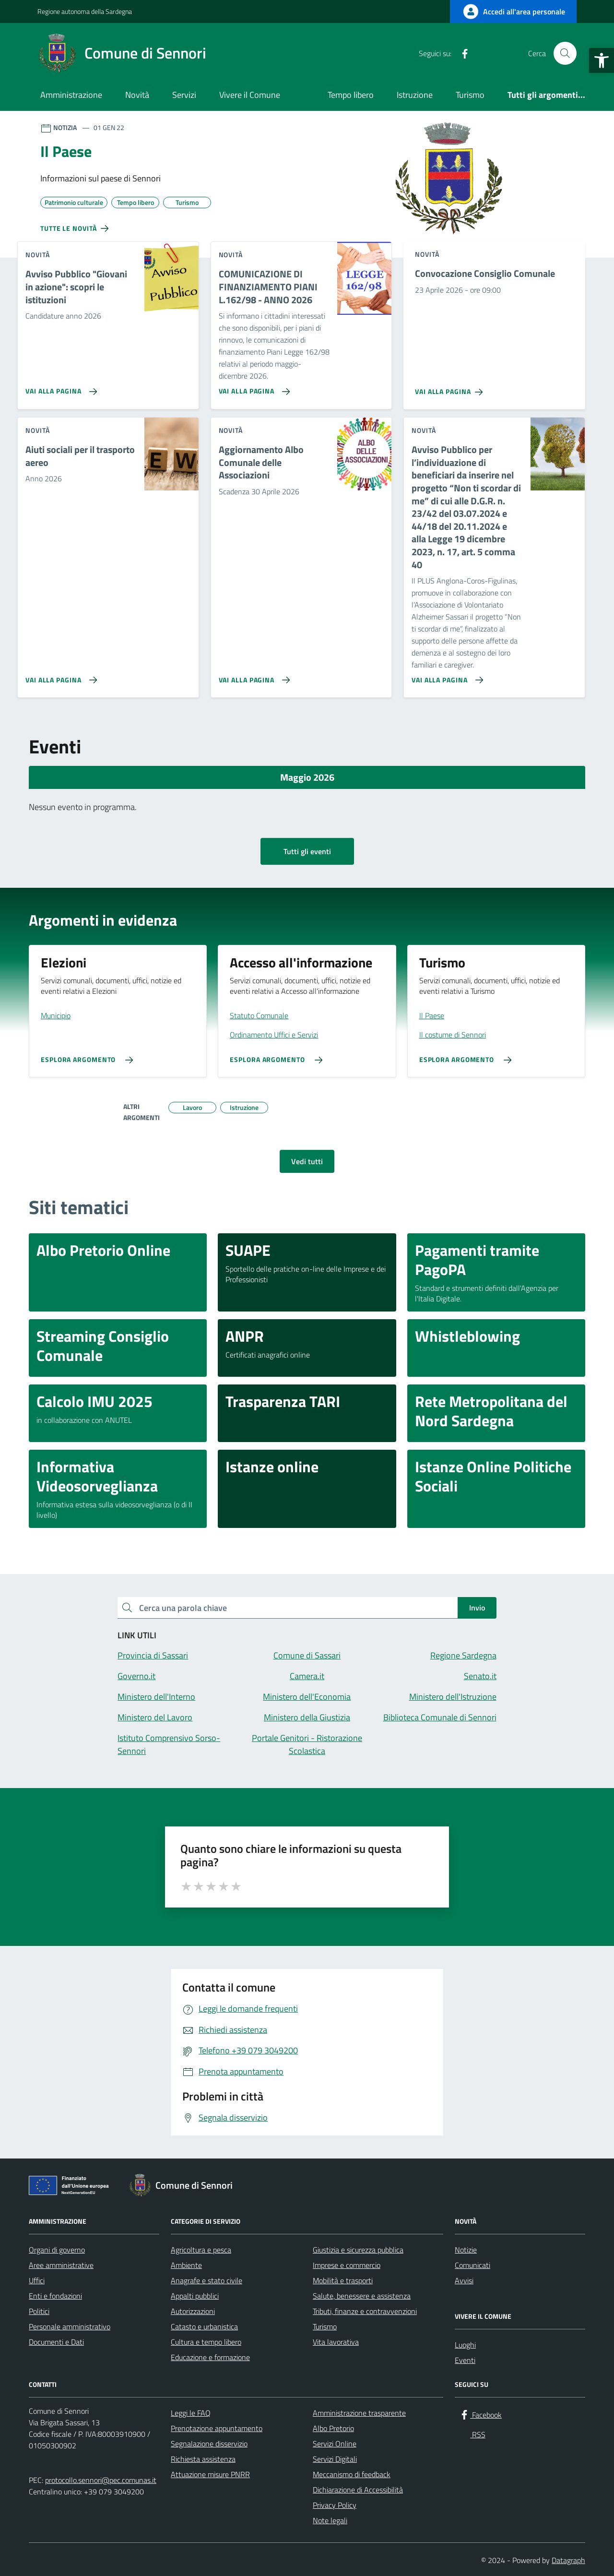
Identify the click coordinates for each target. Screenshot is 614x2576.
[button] (601, 60)
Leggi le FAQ (191, 2413)
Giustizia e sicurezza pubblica (358, 2249)
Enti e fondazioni (55, 2296)
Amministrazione (71, 94)
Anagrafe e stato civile (206, 2280)
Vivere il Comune (249, 94)
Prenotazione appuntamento (216, 2428)
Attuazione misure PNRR (210, 2474)
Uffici (37, 2280)
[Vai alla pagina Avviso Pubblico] (59, 387)
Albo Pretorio (333, 2428)
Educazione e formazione (210, 2357)
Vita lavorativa (336, 2342)
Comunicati (472, 2265)
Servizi (184, 94)
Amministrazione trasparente (359, 2413)
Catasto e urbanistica (204, 2326)
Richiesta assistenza (203, 2459)
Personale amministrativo (69, 2326)
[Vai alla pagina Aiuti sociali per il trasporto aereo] (59, 676)
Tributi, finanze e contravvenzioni (365, 2311)
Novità (137, 94)
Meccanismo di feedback (351, 2474)
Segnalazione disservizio (209, 2443)
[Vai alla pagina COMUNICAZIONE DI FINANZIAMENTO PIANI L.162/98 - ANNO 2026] (252, 387)
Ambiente (186, 2265)
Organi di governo (57, 2249)
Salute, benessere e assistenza (362, 2296)
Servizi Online (334, 2443)
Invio (477, 1607)
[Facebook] (461, 53)
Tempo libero (351, 94)
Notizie (466, 2249)
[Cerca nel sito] (565, 53)
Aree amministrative (61, 2265)
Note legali (330, 2520)
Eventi (465, 2360)
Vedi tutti (307, 1161)
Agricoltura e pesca (201, 2249)
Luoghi (465, 2344)
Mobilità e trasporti (343, 2280)
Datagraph (568, 2560)
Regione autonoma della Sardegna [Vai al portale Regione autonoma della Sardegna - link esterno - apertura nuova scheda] (84, 11)
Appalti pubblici (195, 2296)
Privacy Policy (334, 2505)
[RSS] (480, 53)
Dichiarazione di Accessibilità (358, 2489)
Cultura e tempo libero (206, 2342)
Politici (39, 2311)
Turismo (470, 94)
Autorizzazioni (193, 2311)
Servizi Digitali (335, 2459)
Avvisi (464, 2280)
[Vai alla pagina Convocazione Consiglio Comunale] (450, 388)
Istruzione (415, 94)
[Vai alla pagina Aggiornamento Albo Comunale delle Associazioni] (252, 676)
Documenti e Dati (56, 2342)
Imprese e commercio (346, 2265)
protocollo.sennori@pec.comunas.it (100, 2480)
